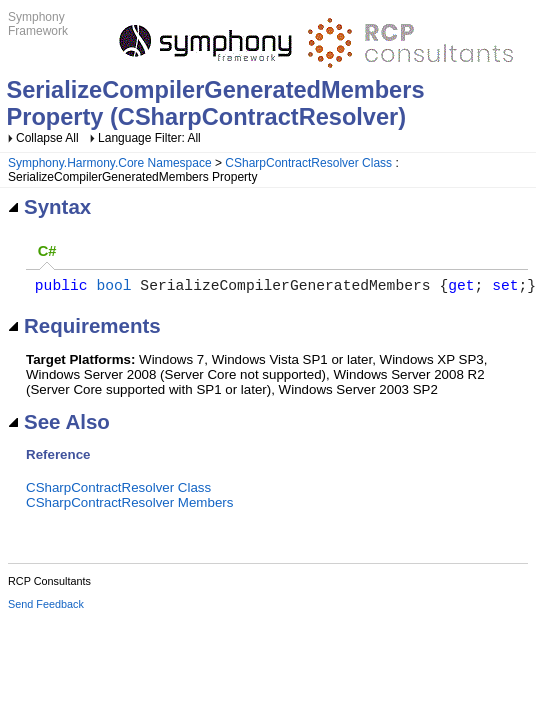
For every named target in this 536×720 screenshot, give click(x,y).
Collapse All (47, 138)
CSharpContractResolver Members (129, 506)
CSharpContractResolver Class (308, 163)
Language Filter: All (149, 138)
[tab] (47, 252)
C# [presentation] (47, 251)
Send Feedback (46, 608)
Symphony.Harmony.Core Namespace (110, 163)
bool (113, 288)
